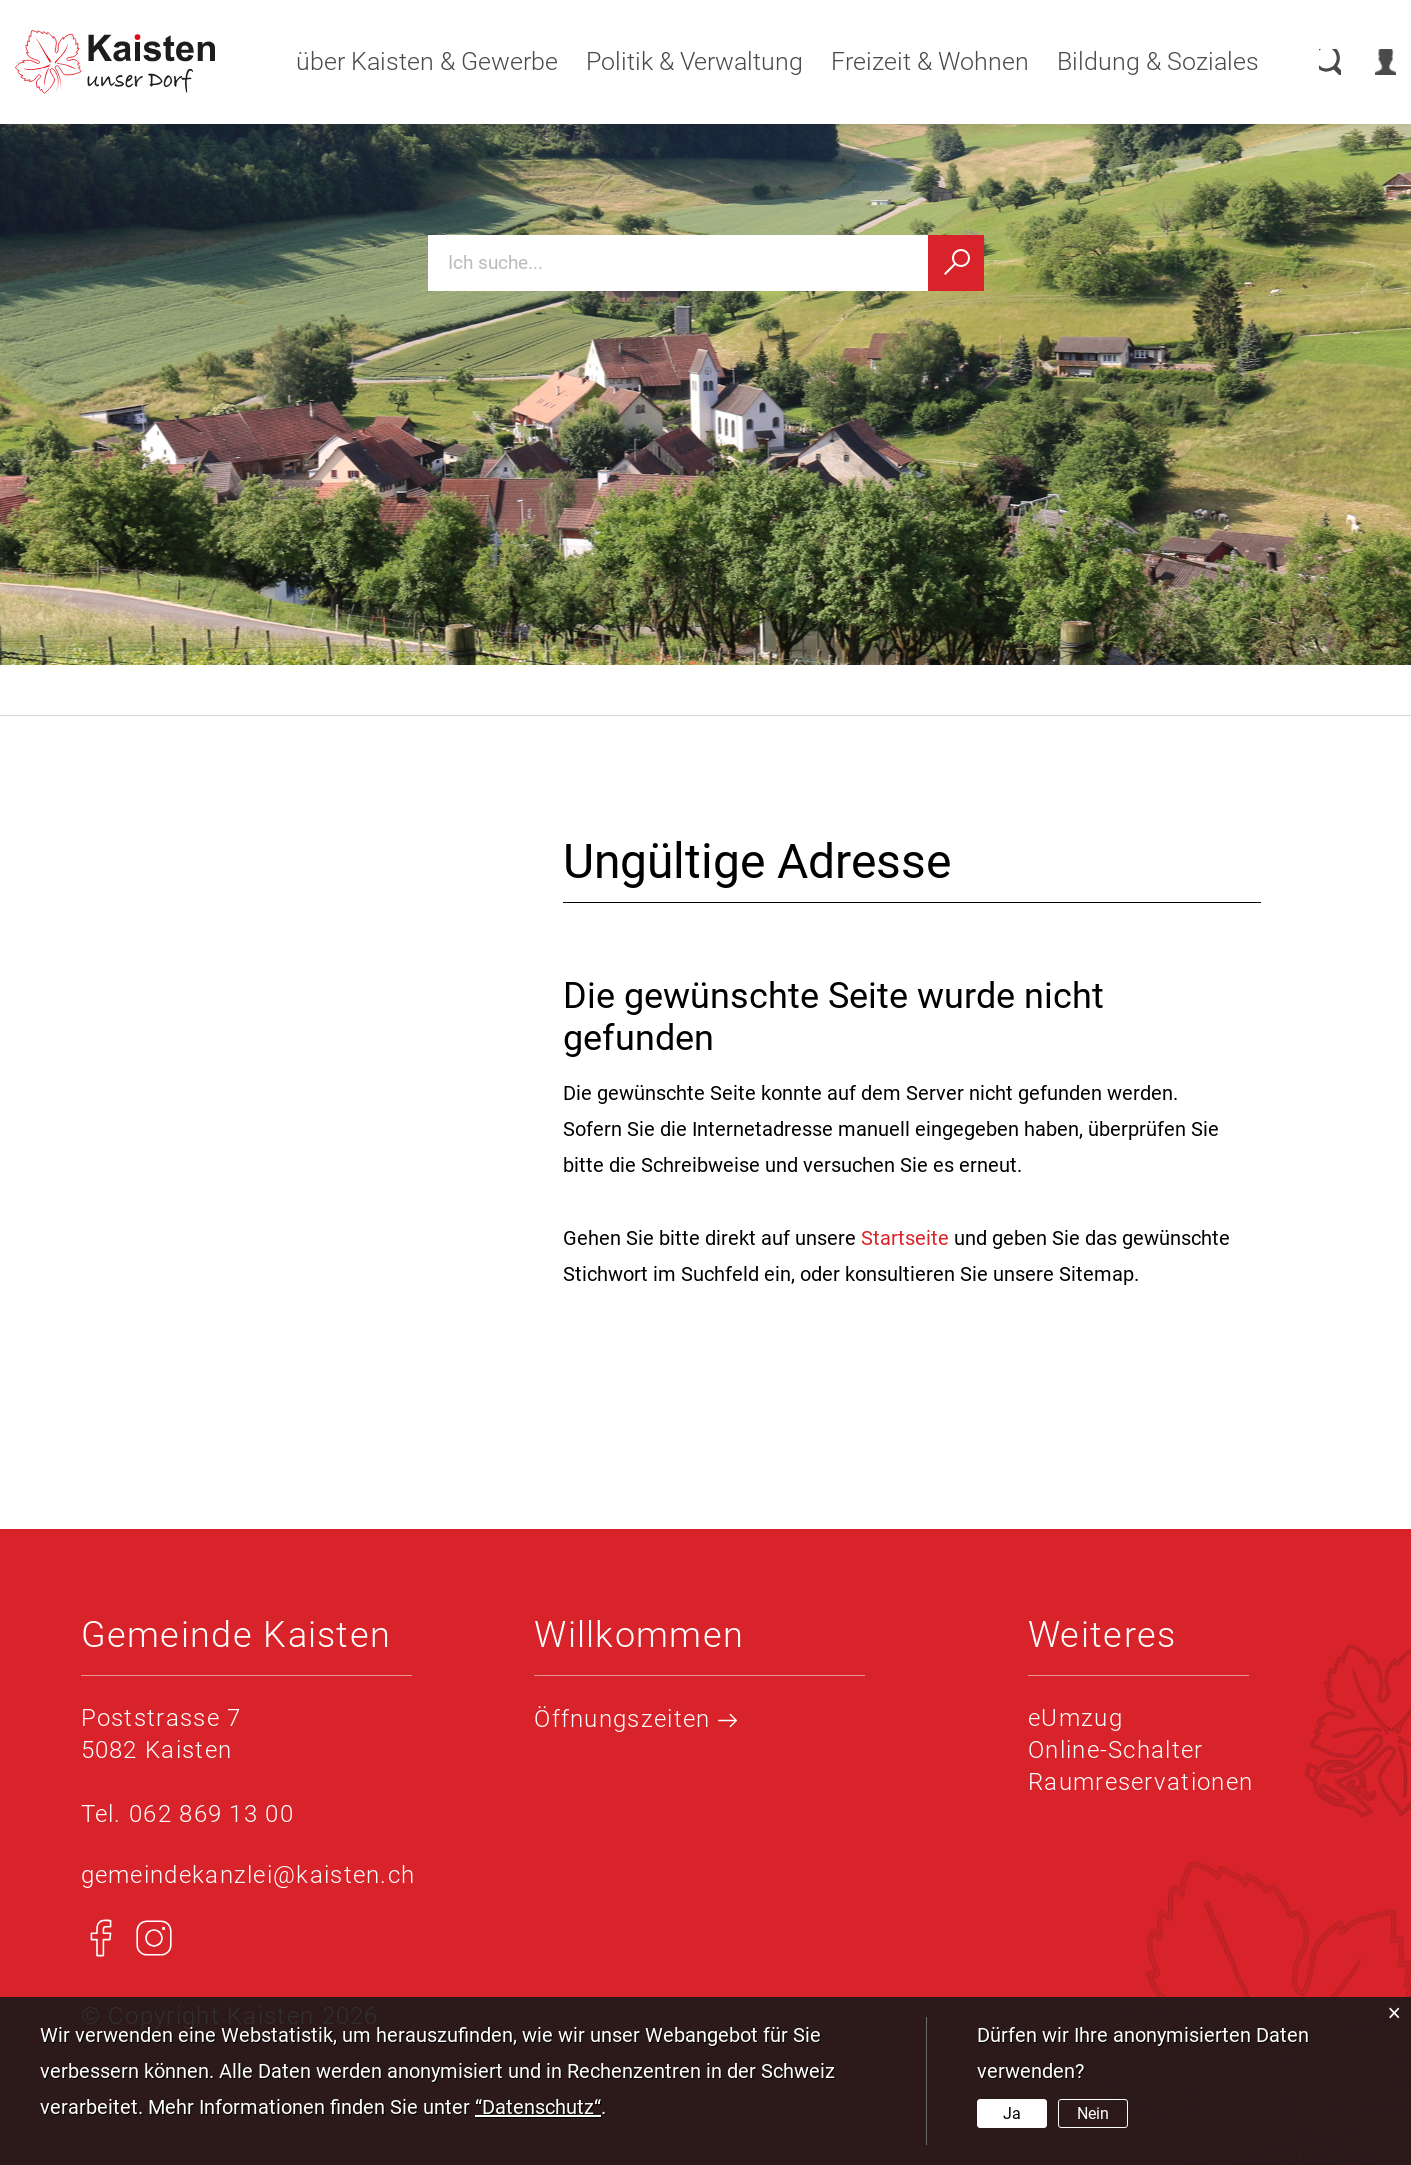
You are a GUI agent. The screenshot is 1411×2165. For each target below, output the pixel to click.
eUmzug (1075, 1718)
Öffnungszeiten (635, 1719)
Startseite (905, 1238)
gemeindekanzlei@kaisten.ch (248, 1875)
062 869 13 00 (211, 1814)
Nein (1093, 2113)
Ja (1012, 2113)
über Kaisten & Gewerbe (406, 61)
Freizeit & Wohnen (909, 61)
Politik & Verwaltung (673, 61)
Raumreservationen (1140, 1782)
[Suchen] (956, 263)
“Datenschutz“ (538, 2107)
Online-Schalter (1116, 1750)
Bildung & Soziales (1137, 61)
